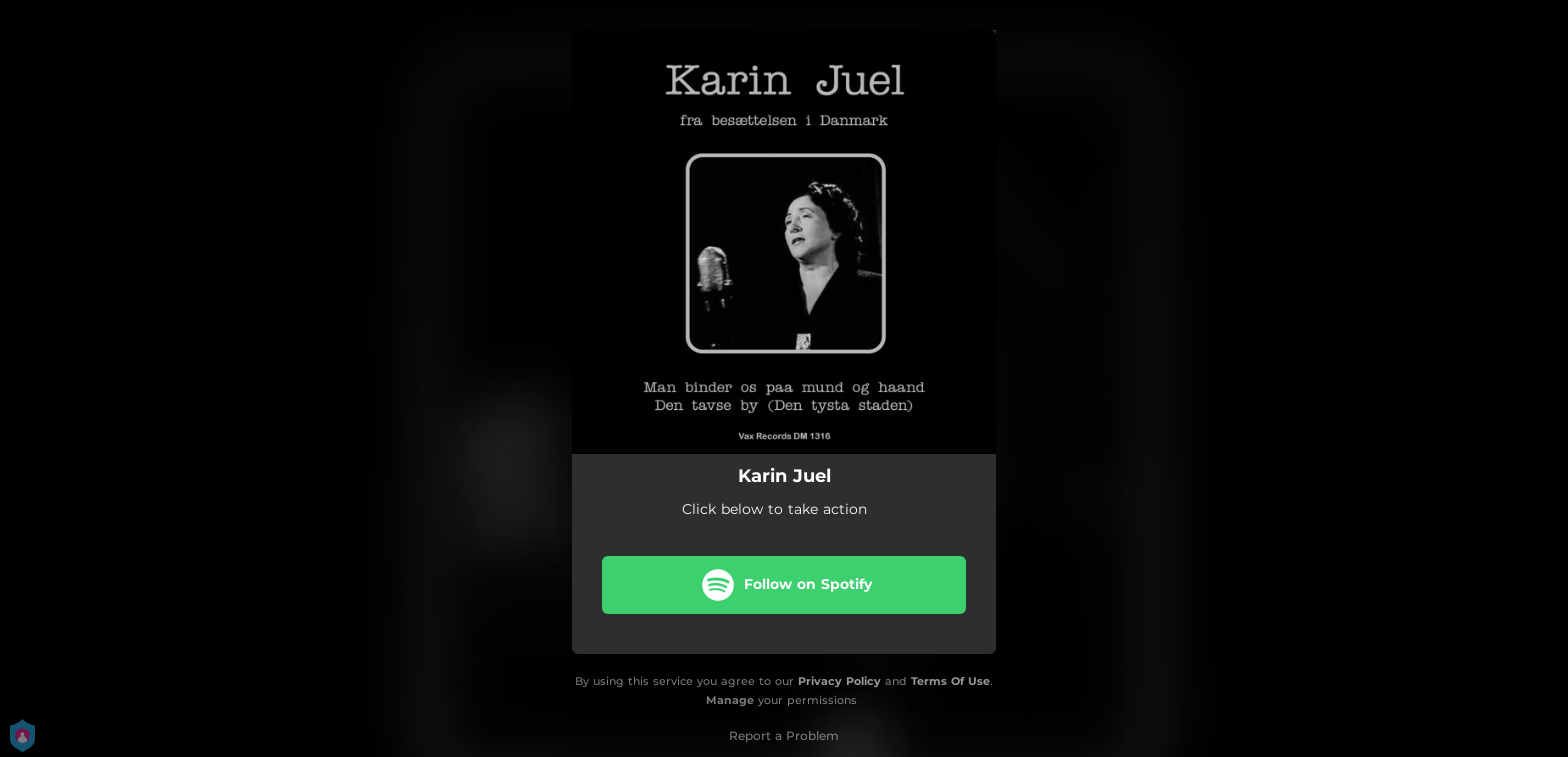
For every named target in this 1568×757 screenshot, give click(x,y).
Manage (730, 700)
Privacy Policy (839, 681)
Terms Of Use (950, 681)
